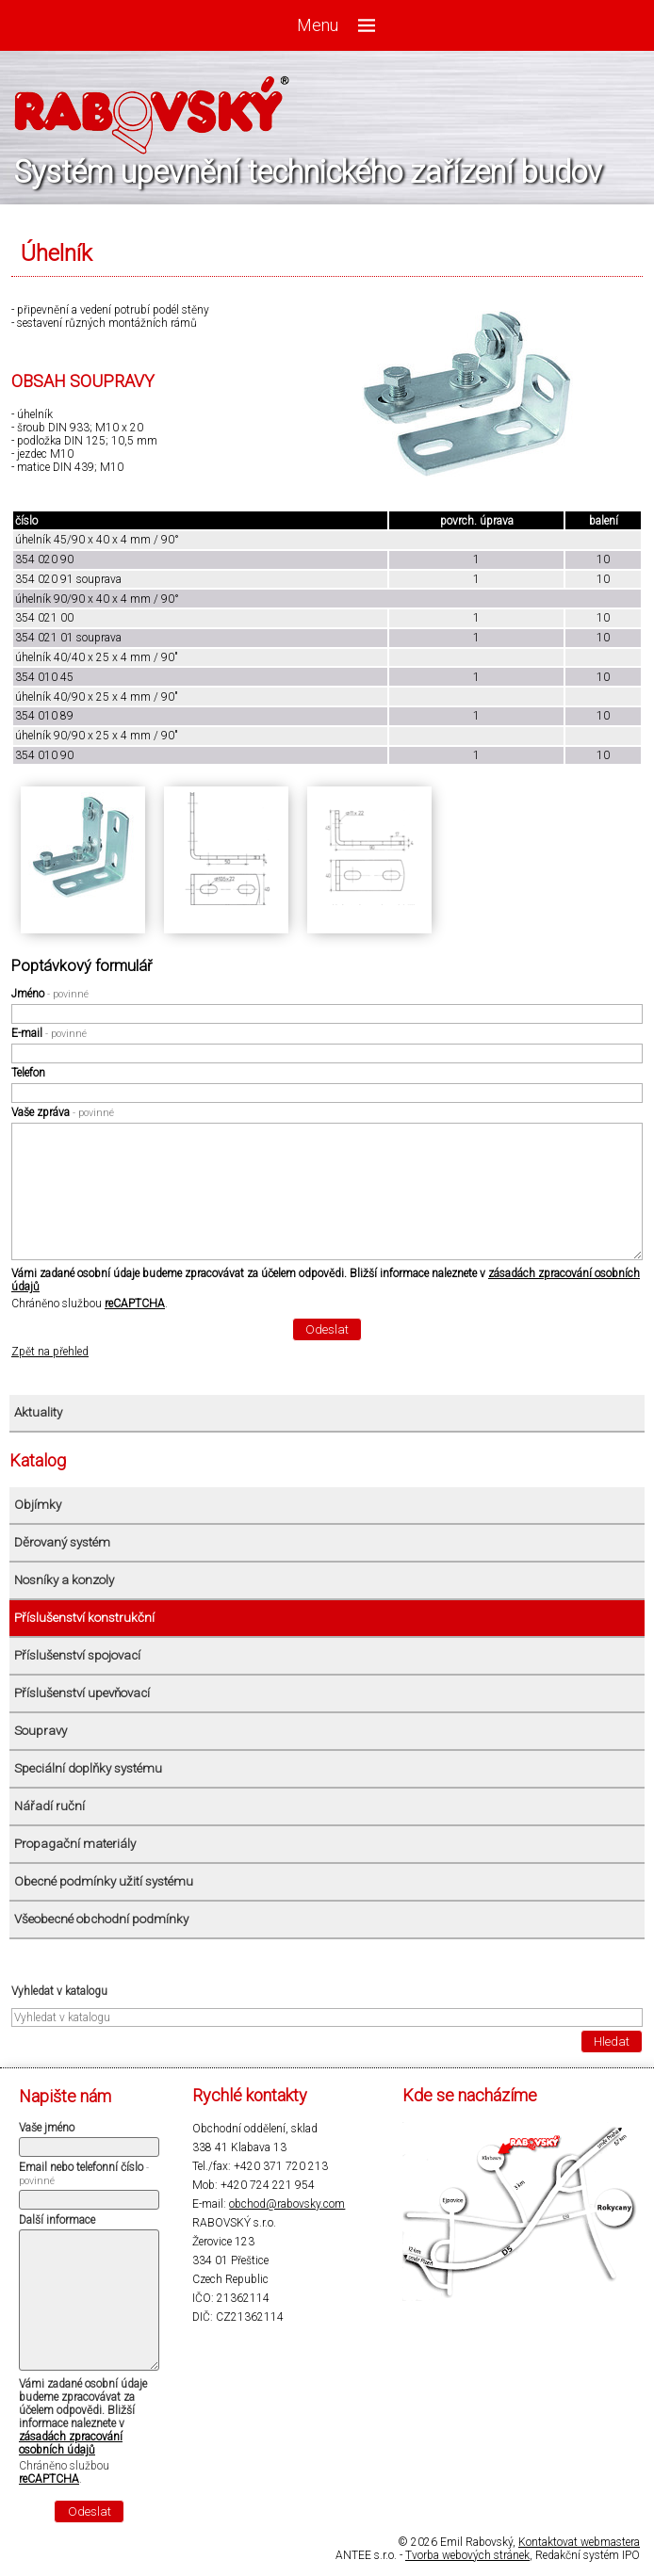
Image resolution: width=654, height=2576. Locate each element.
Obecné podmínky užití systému (103, 1881)
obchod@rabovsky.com (287, 2204)
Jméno (50, 993)
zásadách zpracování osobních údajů (71, 2443)
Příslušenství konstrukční (84, 1618)
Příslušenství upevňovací (82, 1693)
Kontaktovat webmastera (579, 2542)
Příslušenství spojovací (77, 1655)
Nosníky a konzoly (64, 1580)
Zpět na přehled (50, 1351)
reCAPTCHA (135, 1303)
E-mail (49, 1033)
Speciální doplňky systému (88, 1768)
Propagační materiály (75, 1844)
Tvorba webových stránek (467, 2555)
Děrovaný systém (62, 1542)
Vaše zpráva (62, 1112)
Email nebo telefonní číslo (84, 2174)
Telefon (28, 1072)
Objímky (37, 1505)
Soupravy (40, 1731)
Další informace (57, 2220)
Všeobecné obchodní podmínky (101, 1919)
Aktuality (38, 1412)
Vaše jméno (46, 2127)
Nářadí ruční (49, 1806)
